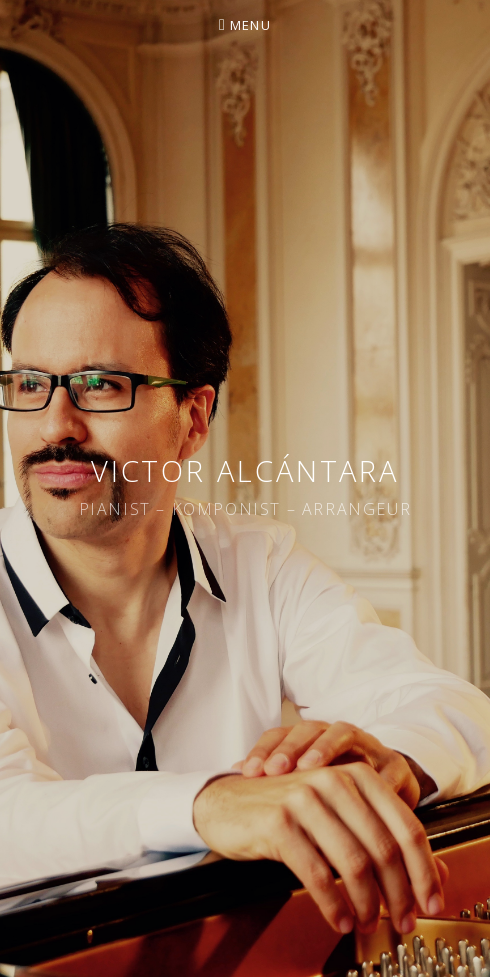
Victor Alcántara (245, 470)
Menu (250, 25)
